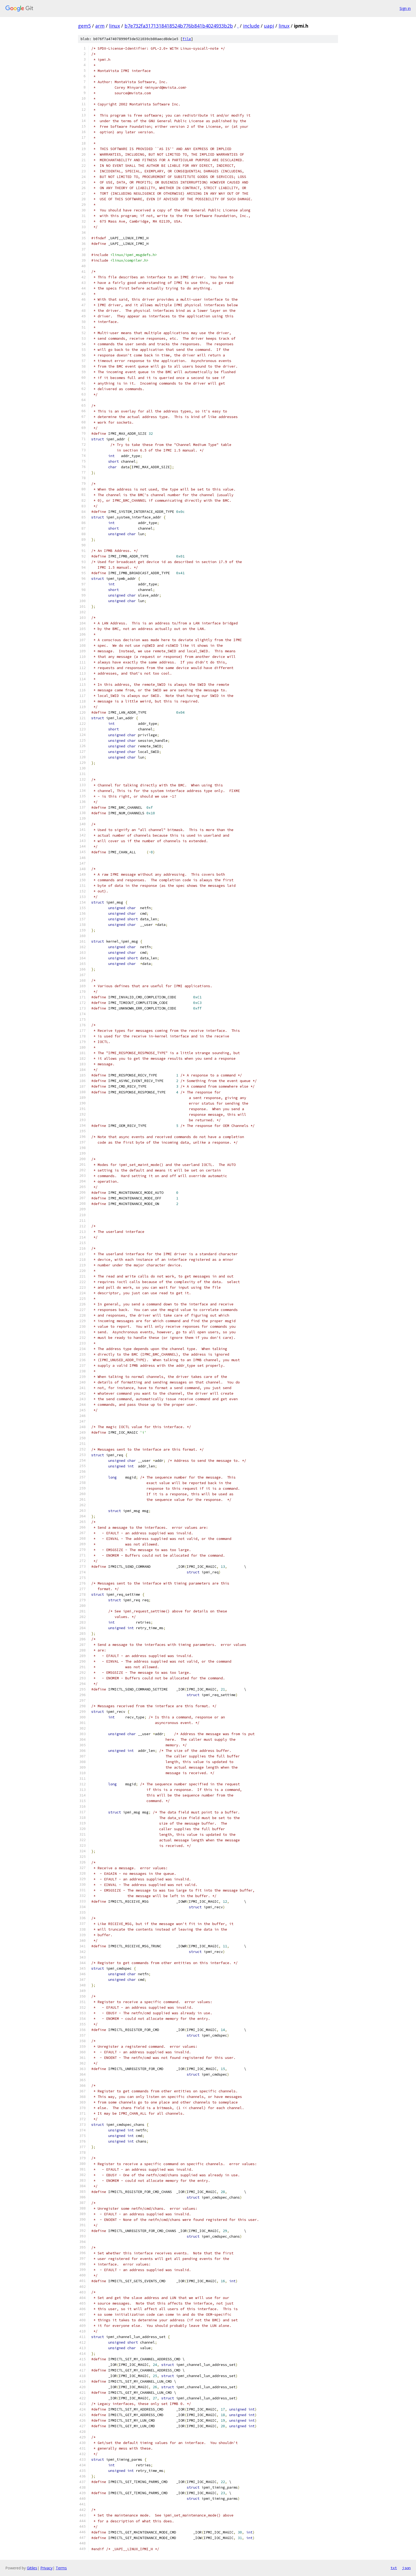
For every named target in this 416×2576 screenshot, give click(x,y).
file (187, 39)
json (406, 2567)
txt (394, 2567)
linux (114, 26)
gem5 (84, 26)
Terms (61, 2567)
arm (100, 26)
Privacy (46, 2567)
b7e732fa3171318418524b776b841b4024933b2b (178, 26)
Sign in (405, 8)
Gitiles (32, 2567)
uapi (269, 26)
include (251, 26)
